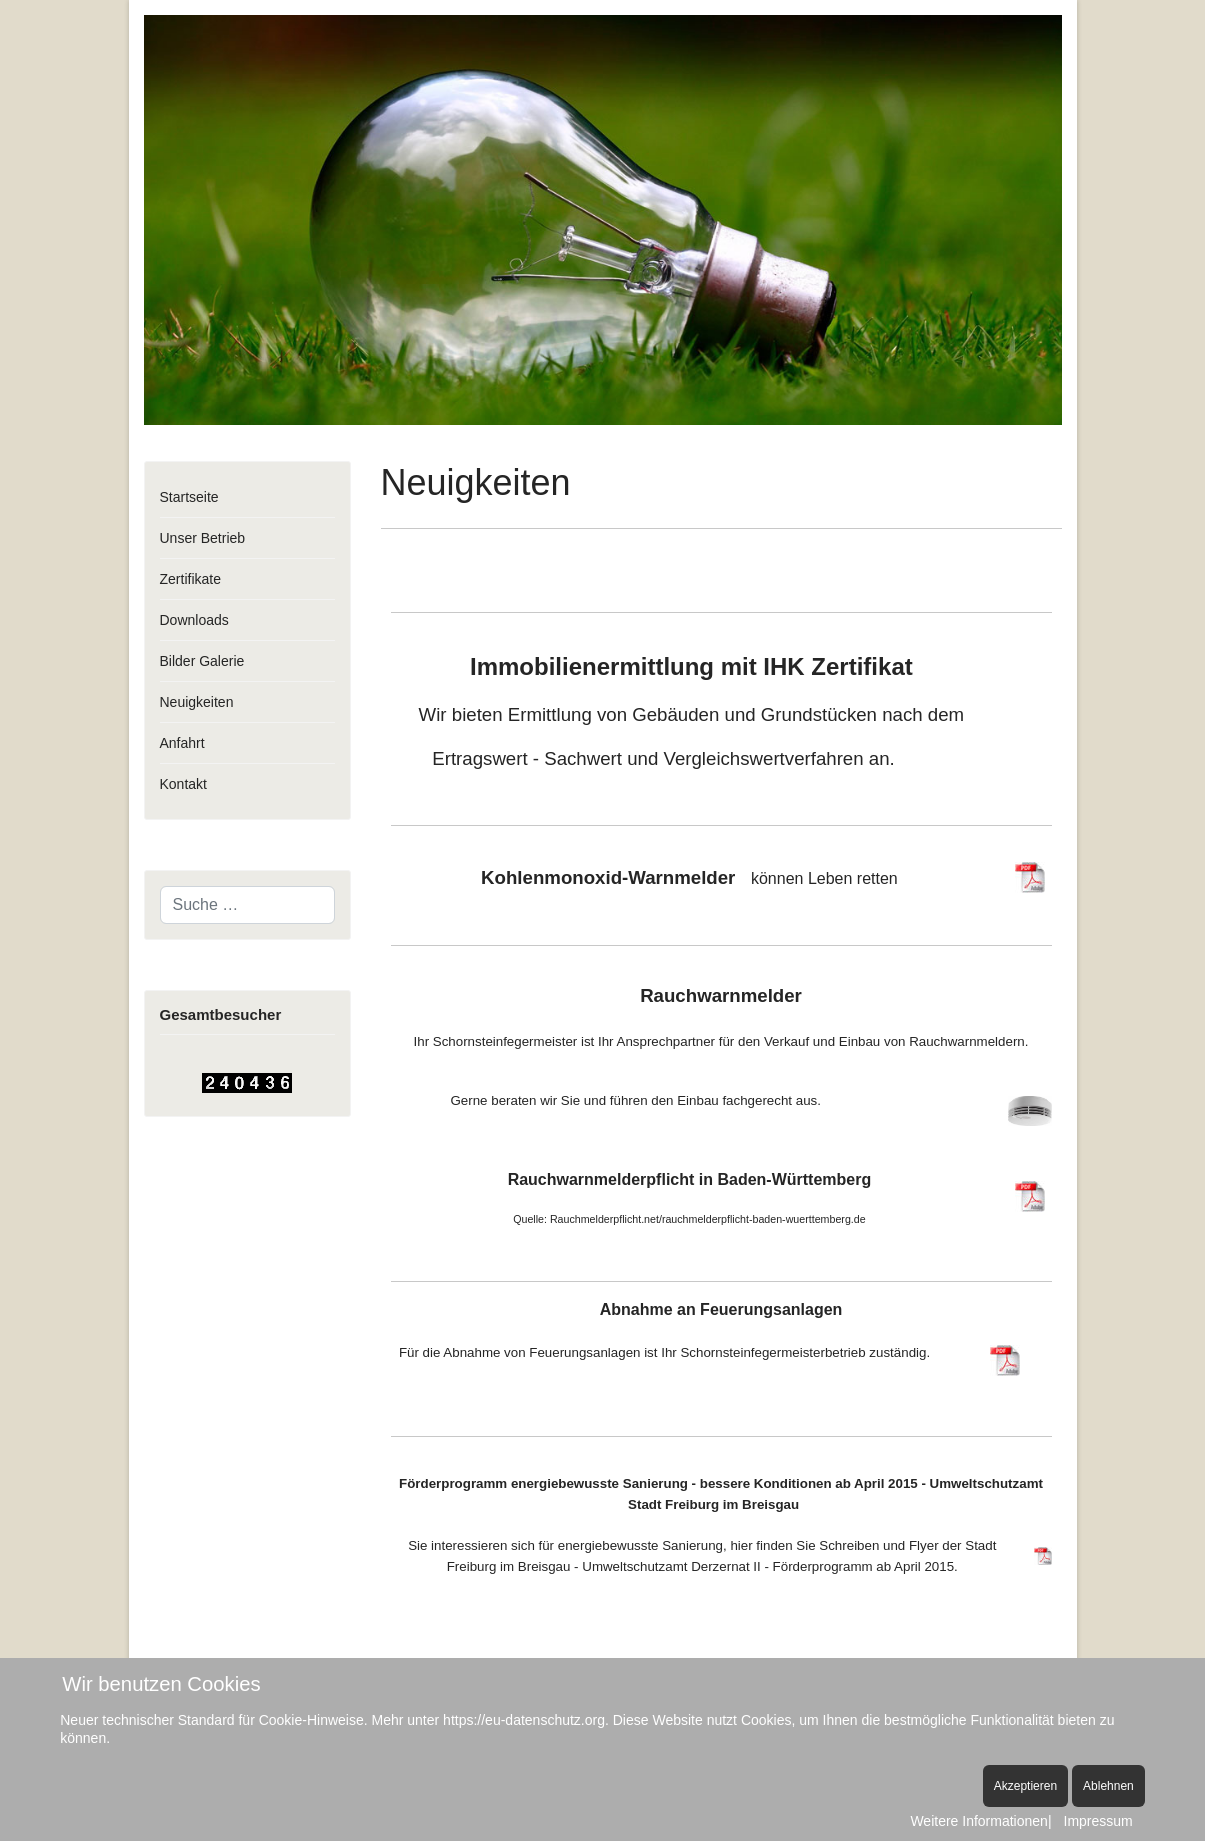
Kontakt (183, 784)
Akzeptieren (1025, 1786)
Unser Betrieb (203, 538)
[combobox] (247, 905)
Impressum (1098, 1821)
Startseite (189, 497)
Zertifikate (190, 579)
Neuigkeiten (197, 702)
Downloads (194, 620)
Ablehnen (1108, 1786)
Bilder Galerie (202, 661)
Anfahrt (182, 743)
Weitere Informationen (978, 1821)
